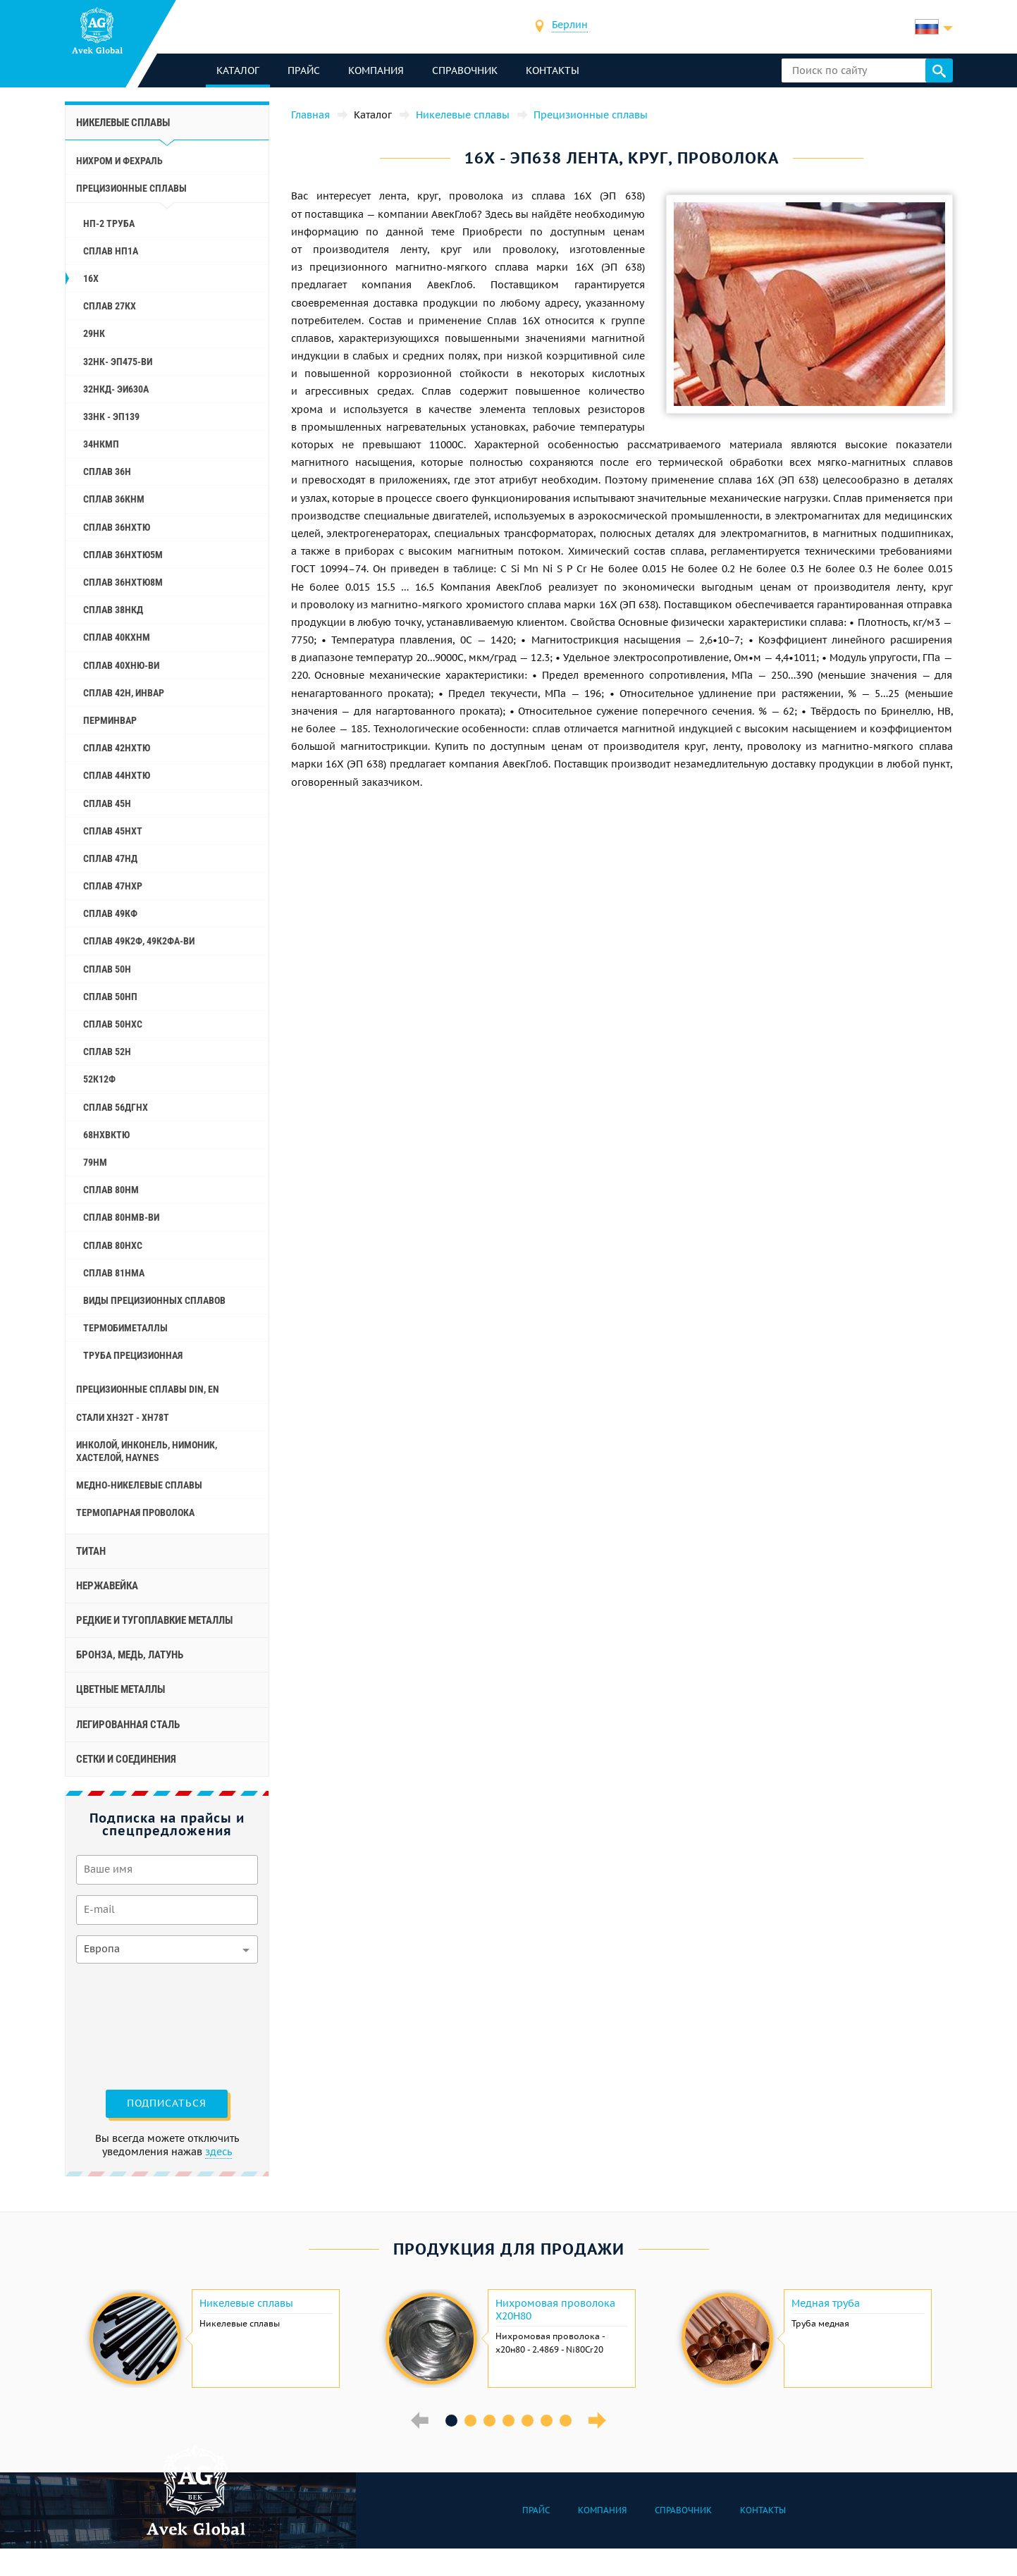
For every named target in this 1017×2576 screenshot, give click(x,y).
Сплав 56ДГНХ (115, 1107)
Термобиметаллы (125, 1327)
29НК (94, 333)
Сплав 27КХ (109, 306)
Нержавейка (107, 1585)
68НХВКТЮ (106, 1134)
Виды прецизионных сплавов (154, 1300)
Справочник (465, 70)
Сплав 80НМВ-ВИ (121, 1217)
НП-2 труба (109, 223)
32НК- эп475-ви (117, 361)
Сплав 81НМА (113, 1272)
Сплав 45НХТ (112, 831)
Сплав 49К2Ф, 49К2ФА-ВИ (139, 941)
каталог (237, 70)
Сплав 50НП (110, 996)
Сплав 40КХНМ (116, 637)
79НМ (95, 1162)
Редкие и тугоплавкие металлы (154, 1620)
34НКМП (101, 444)
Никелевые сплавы (123, 122)
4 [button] (508, 2421)
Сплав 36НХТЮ (116, 527)
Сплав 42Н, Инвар (123, 692)
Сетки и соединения (126, 1759)
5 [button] (528, 2421)
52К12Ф (99, 1079)
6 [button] (547, 2421)
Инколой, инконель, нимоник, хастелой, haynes (146, 1451)
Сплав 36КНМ (113, 499)
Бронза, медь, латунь (129, 1654)
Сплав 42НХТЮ (116, 747)
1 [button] (451, 2421)
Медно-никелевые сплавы (139, 1485)
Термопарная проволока (135, 1512)
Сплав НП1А (110, 251)
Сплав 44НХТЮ (116, 775)
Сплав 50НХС (112, 1024)
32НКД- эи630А (116, 389)
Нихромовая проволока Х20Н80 (555, 2309)
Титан (91, 1551)
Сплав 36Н (107, 471)
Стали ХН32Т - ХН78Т (122, 1417)
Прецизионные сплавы (131, 188)
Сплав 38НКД (113, 609)
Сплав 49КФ (110, 913)
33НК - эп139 (111, 416)
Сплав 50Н (107, 969)
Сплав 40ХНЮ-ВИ (121, 665)
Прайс (304, 70)
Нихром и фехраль (119, 160)
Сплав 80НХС (112, 1245)
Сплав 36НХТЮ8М (123, 582)
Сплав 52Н (107, 1051)
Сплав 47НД (110, 858)
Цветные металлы (120, 1689)
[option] (213, 2338)
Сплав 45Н (107, 803)
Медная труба (825, 2303)
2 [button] (470, 2421)
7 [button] (566, 2421)
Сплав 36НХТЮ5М (123, 554)
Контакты (552, 70)
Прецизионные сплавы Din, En (147, 1389)
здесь (218, 2151)
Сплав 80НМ (111, 1189)
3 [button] (489, 2421)
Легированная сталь (128, 1724)
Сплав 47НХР (112, 886)
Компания (376, 70)
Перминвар (110, 720)
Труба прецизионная (133, 1355)
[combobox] (570, 26)
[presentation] (134, 2025)
